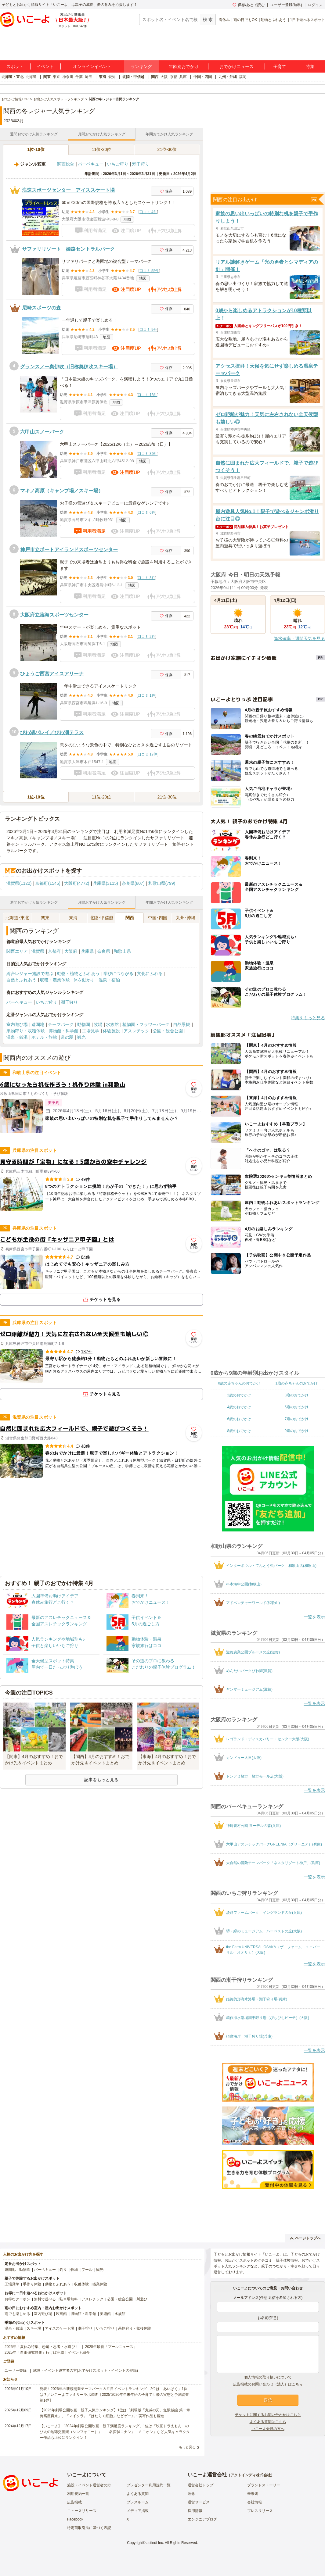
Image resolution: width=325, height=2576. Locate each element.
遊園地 (37, 1024)
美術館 (105, 2314)
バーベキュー (90, 164)
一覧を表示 (314, 1616)
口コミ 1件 (146, 695)
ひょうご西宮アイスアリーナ (52, 673)
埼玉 (88, 77)
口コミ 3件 (146, 578)
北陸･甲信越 (101, 917)
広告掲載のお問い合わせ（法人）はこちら (268, 2384)
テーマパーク (61, 1024)
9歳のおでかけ (296, 1431)
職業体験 (99, 2284)
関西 (154, 77)
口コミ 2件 (146, 636)
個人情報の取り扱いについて (268, 2377)
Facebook (75, 2519)
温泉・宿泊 (109, 979)
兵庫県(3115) (105, 883)
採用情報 (195, 2511)
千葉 (79, 77)
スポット (14, 66)
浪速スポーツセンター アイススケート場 (68, 190)
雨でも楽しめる (17, 2314)
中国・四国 (202, 77)
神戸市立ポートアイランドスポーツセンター (69, 549)
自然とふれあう (21, 979)
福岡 (242, 77)
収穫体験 (81, 2284)
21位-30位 (167, 149)
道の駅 (67, 1037)
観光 (81, 1037)
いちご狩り (117, 164)
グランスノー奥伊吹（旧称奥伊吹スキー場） (69, 366)
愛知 (112, 77)
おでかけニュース (236, 66)
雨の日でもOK (245, 20)
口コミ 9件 (148, 329)
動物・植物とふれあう (78, 973)
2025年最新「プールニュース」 (111, 2347)
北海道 (31, 77)
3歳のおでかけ (296, 1395)
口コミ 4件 (148, 212)
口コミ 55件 (149, 271)
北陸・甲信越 (133, 77)
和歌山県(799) (161, 883)
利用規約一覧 (78, 2494)
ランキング (141, 66)
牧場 (98, 1024)
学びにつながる (118, 973)
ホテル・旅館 (44, 1037)
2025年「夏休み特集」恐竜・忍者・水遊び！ (42, 2347)
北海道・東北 (12, 77)
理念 (191, 2494)
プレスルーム (138, 2502)
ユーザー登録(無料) (286, 5)
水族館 (112, 1024)
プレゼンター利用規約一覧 (149, 2485)
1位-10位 (35, 149)
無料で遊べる (45, 2299)
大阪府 (70, 951)
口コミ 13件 (147, 395)
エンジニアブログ (202, 2519)
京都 (173, 77)
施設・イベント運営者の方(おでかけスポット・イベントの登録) (85, 2370)
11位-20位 (101, 149)
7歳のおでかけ (296, 1419)
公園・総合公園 (168, 1030)
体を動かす (84, 979)
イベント (45, 66)
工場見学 (90, 1030)
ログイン (315, 5)
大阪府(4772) (76, 883)
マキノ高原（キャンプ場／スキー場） (61, 490)
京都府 (54, 951)
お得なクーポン (17, 2299)
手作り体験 (32, 2284)
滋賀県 (37, 951)
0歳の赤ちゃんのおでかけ (239, 1383)
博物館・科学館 (63, 1030)
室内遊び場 (17, 1024)
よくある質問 (138, 2494)
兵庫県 (87, 951)
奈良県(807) (133, 883)
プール (86, 2269)
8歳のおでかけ (239, 1431)
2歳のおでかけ (239, 1395)
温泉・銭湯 (17, 1037)
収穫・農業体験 (55, 979)
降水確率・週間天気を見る (299, 638)
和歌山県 (122, 951)
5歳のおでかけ (296, 1407)
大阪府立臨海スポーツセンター (54, 614)
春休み (224, 20)
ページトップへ (305, 2238)
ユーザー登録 (16, 2370)
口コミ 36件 (147, 454)
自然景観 (181, 1024)
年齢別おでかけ (184, 66)
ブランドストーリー (263, 2485)
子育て (279, 66)
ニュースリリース (81, 2511)
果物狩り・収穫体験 (25, 1030)
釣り (63, 2269)
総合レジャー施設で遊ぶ (29, 973)
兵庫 (183, 77)
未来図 (252, 2494)
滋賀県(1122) (18, 883)
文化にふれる (150, 973)
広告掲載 (74, 2502)
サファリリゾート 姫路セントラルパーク (68, 249)
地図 (127, 219)
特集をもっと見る (308, 1017)
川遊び (141, 2299)
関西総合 (65, 164)
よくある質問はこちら (268, 2422)
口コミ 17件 (147, 754)
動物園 (83, 1024)
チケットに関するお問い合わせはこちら (268, 2415)
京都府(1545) (47, 883)
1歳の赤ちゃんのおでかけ (296, 1383)
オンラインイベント (92, 66)
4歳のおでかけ (239, 1407)
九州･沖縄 (185, 917)
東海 (102, 77)
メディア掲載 (138, 2511)
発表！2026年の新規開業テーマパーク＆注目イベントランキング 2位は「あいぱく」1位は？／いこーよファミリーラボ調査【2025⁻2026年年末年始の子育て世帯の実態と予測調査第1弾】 (114, 2395)
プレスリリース (260, 2511)
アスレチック (136, 1030)
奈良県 (103, 951)
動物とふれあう (273, 20)
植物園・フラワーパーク (145, 1024)
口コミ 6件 (146, 512)
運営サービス (199, 2502)
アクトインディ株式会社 (250, 2475)
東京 (56, 77)
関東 (47, 77)
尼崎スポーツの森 (41, 307)
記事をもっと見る (101, 1779)
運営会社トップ (200, 2485)
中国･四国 (157, 917)
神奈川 (67, 77)
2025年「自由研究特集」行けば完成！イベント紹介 (47, 2352)
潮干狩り (140, 164)
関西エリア (17, 951)
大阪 (164, 77)
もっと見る (187, 2447)
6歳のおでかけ (239, 1419)
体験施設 (111, 1030)
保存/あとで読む (248, 5)
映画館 (61, 2314)
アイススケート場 (59, 2328)
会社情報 (254, 2502)
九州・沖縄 (227, 77)
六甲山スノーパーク (42, 431)
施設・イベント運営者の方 (89, 2485)
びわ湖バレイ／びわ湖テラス (52, 732)
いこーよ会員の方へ (267, 2429)
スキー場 (34, 2328)
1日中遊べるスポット (307, 20)
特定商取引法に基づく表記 (89, 2528)
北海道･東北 (17, 917)
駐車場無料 (69, 2299)
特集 (310, 66)
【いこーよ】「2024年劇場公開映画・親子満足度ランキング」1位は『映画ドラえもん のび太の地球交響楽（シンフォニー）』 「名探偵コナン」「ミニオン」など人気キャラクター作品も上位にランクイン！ (115, 2432)
